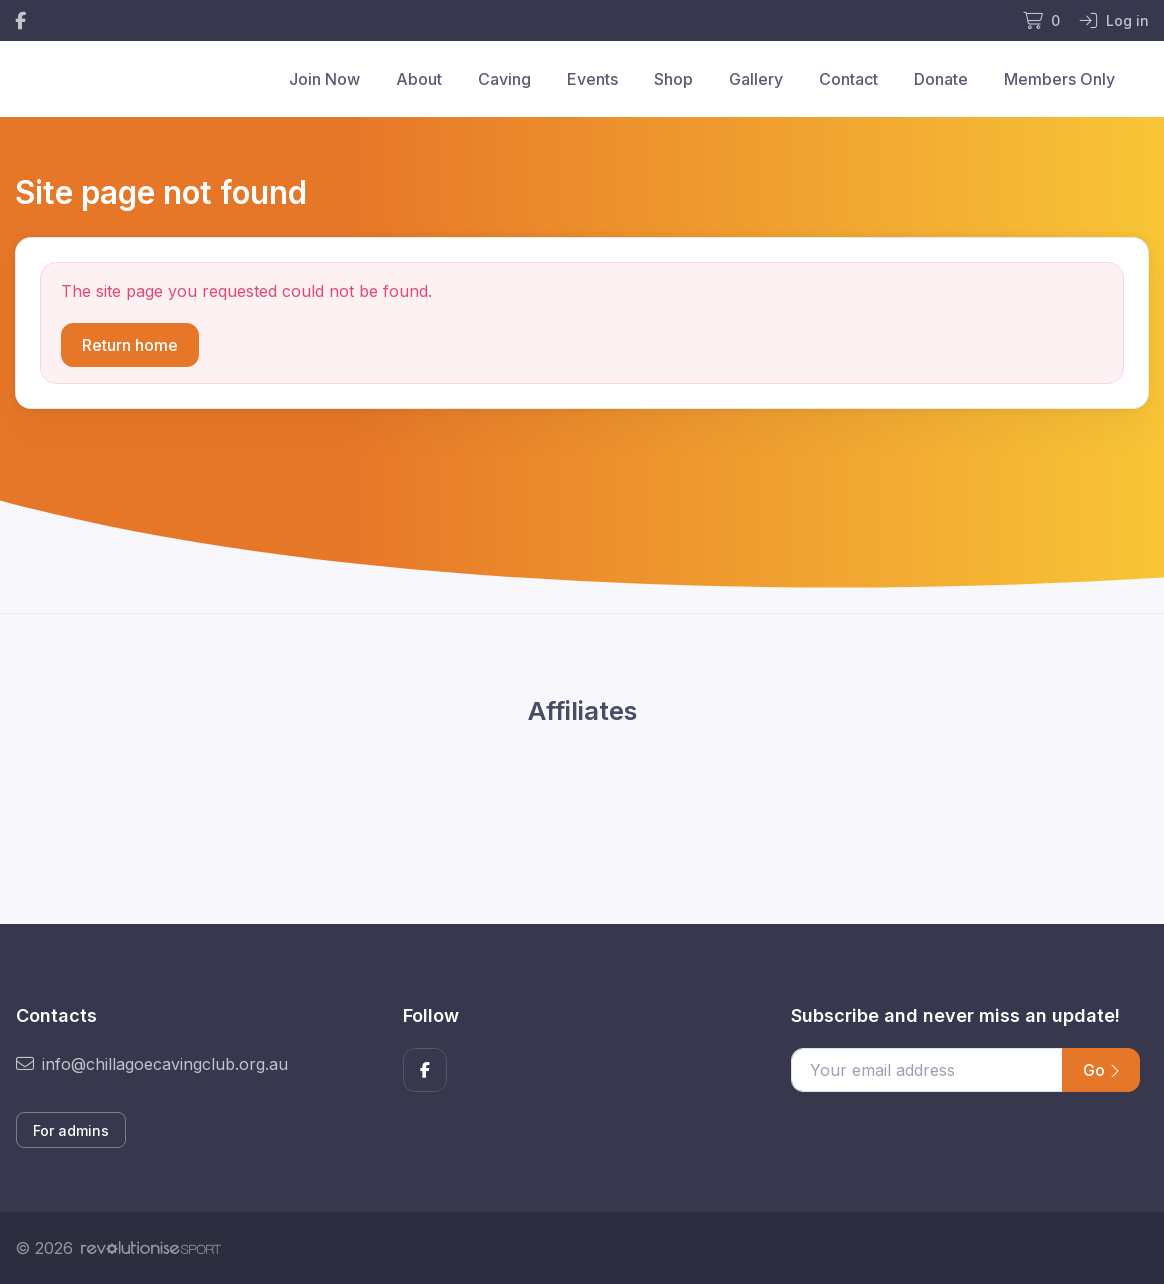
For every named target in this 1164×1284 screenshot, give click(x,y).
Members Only (1059, 79)
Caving (504, 79)
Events (592, 79)
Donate (941, 79)
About (419, 79)
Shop (673, 79)
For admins (71, 1130)
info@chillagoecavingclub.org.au (152, 1064)
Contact (848, 79)
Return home (130, 345)
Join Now (324, 79)
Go (1101, 1070)
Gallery (756, 79)
